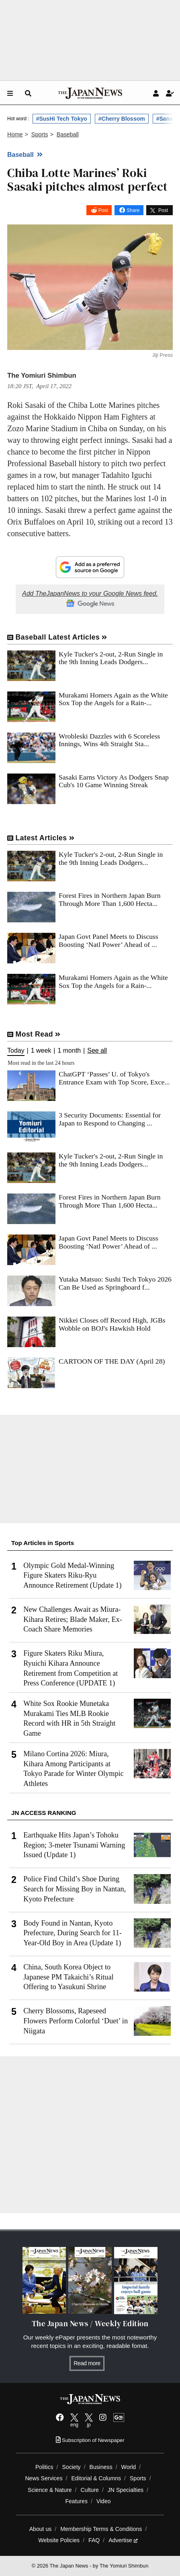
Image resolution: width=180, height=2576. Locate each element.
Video (103, 2501)
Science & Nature (50, 2490)
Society (71, 2467)
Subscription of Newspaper (90, 2440)
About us (40, 2529)
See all (97, 1050)
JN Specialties (125, 2490)
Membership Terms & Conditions (101, 2529)
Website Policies (59, 2540)
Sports (138, 2478)
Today (16, 1050)
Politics (44, 2467)
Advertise (123, 2540)
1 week (41, 1050)
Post (103, 210)
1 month (69, 1050)
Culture (90, 2490)
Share (133, 210)
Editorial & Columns (96, 2478)
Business (101, 2467)
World (128, 2467)
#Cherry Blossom (121, 118)
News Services (43, 2478)
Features (76, 2501)
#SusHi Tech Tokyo (61, 118)
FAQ (94, 2540)
